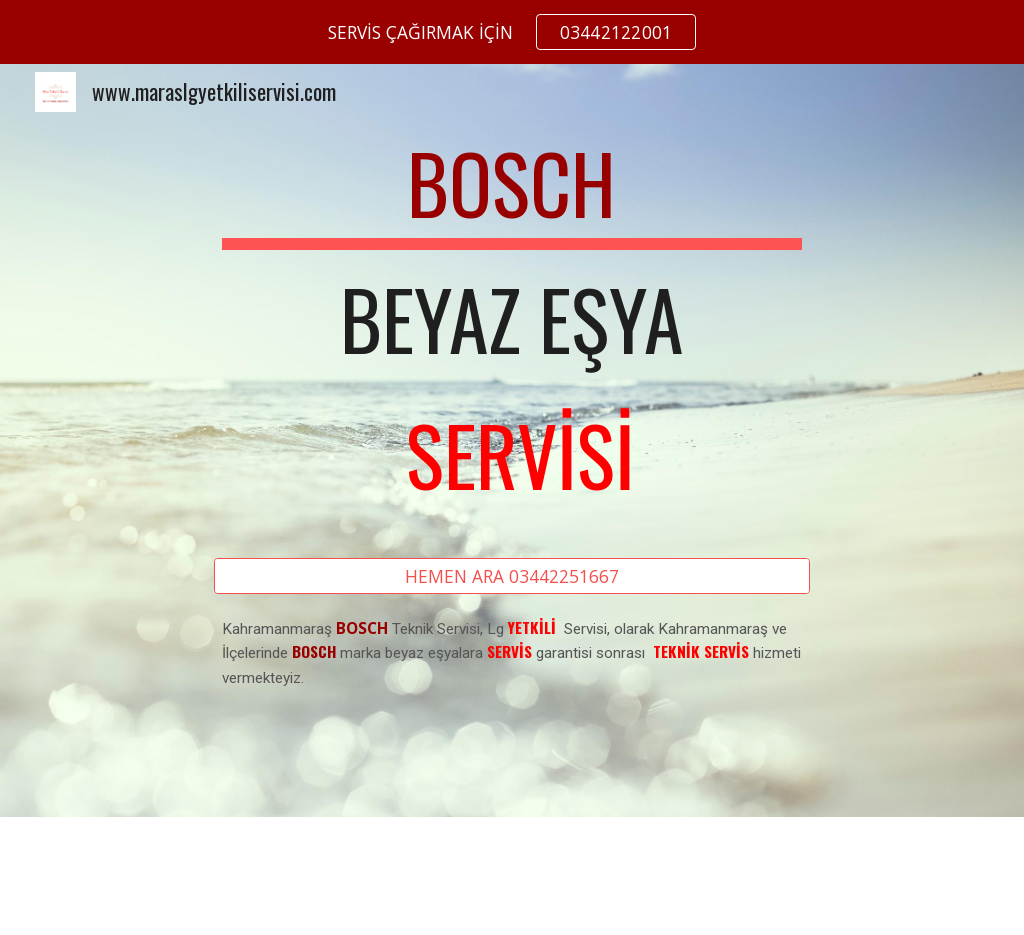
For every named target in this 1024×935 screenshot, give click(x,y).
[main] (511, 328)
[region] (512, 32)
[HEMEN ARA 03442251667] (511, 576)
